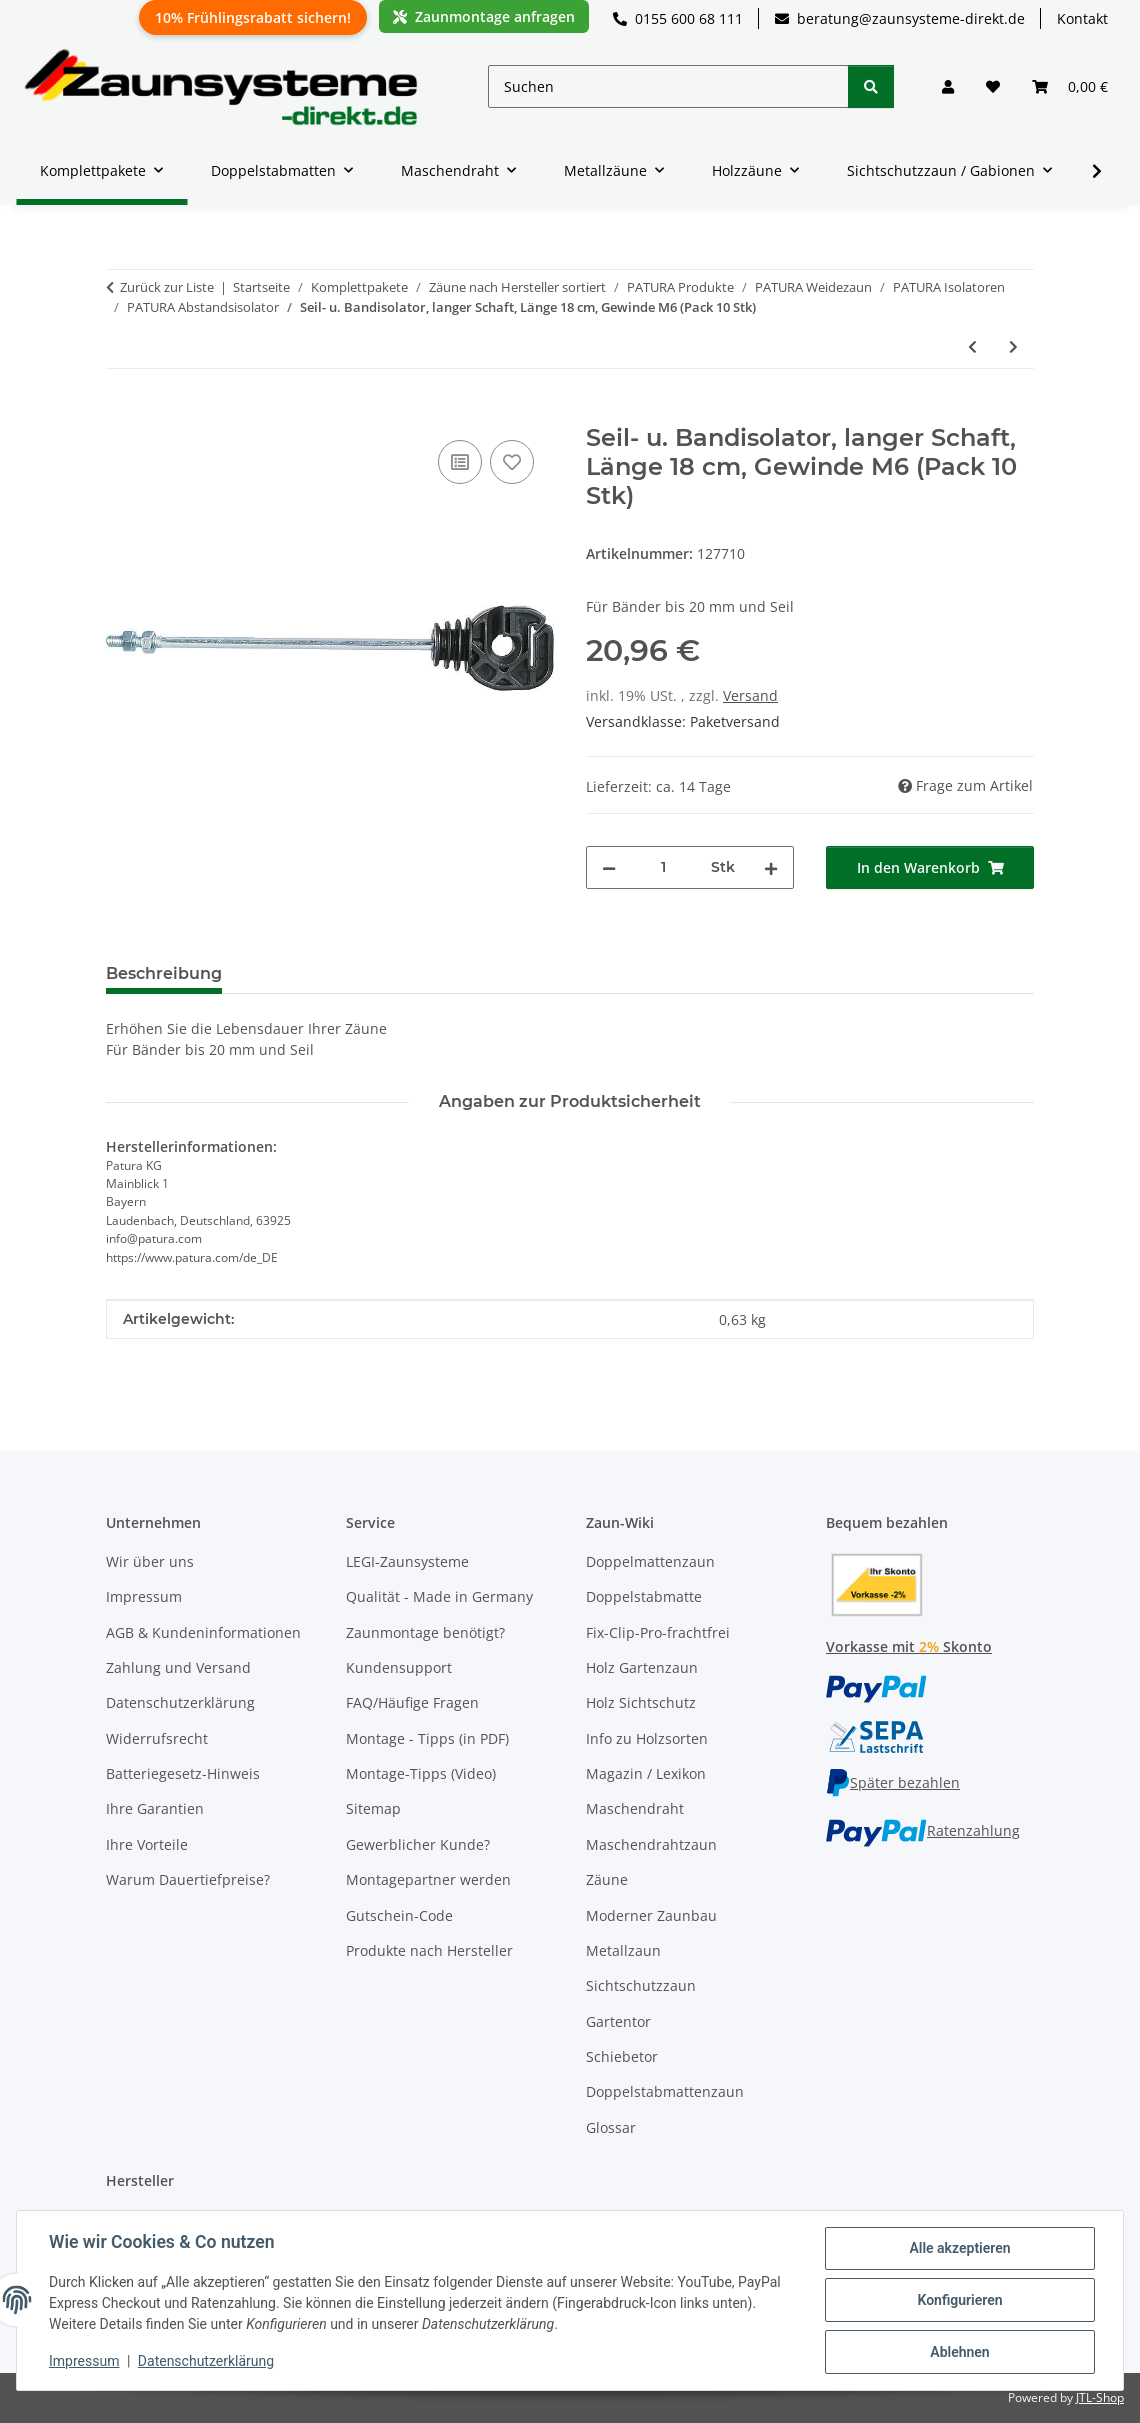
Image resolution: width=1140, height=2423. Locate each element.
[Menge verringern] (609, 867)
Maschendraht (635, 1808)
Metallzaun (623, 1950)
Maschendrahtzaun (651, 1844)
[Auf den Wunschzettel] (512, 462)
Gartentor (618, 2021)
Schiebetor (622, 2056)
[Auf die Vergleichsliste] (460, 462)
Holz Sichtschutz (641, 1702)
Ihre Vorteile (147, 1844)
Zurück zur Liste (167, 287)
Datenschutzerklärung (206, 2361)
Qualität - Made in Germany (439, 1596)
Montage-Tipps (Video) (421, 1773)
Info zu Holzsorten (647, 1738)
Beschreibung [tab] (164, 973)
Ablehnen (959, 2352)
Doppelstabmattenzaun (665, 2091)
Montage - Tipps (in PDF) (427, 1738)
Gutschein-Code (399, 1915)
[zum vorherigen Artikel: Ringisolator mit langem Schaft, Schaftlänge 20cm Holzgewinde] (972, 346)
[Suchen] (668, 86)
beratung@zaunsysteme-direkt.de (900, 18)
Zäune (607, 1879)
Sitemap (373, 1808)
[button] (948, 86)
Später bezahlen (893, 1782)
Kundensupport (399, 1667)
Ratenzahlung (923, 1830)
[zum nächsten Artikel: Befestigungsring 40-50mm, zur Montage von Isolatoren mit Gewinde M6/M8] (1013, 346)
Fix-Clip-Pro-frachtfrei (658, 1632)
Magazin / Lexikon (646, 1773)
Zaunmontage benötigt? (425, 1632)
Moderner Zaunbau (651, 1915)
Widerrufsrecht (157, 1738)
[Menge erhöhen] (771, 867)
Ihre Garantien (155, 1808)
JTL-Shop (1100, 2397)
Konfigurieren (959, 2300)
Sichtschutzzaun (641, 1985)
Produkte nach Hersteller (429, 1950)
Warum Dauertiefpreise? (188, 1879)
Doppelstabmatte (644, 1596)
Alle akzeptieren (959, 2248)
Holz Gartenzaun (642, 1667)
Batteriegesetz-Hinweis (183, 1773)
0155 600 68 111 (678, 18)
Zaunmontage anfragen (484, 16)
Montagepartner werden (428, 1879)
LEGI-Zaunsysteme (407, 1561)
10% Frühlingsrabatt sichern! (253, 17)
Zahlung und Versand (178, 1667)
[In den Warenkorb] (122, 413)
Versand (750, 695)
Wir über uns (150, 1561)
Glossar (611, 2127)
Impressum (84, 2361)
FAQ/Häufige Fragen (412, 1702)
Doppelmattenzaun (650, 1561)
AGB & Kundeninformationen (203, 1632)
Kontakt (1082, 18)
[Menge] (663, 867)
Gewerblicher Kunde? (418, 1844)
